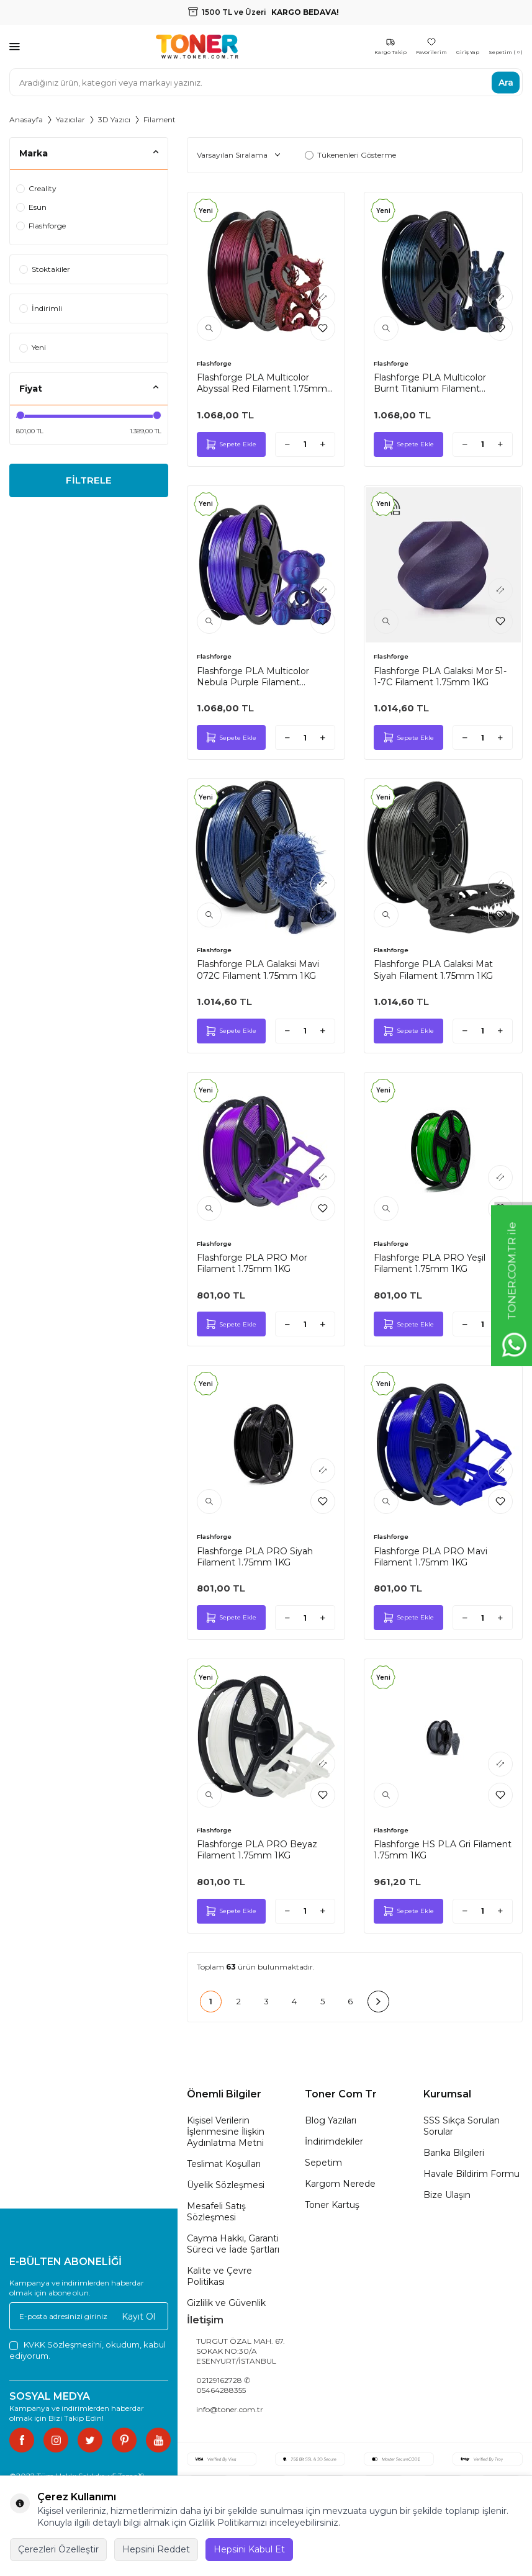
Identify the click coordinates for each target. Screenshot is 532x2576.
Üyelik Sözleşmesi (225, 2185)
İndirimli (40, 308)
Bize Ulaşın (447, 2194)
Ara (505, 82)
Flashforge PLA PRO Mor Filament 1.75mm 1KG (252, 1263)
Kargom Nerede (340, 2183)
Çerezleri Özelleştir (58, 2549)
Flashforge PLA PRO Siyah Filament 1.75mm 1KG (255, 1557)
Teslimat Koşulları (224, 2163)
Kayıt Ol (138, 2316)
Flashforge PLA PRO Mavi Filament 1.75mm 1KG (430, 1557)
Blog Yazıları (330, 2120)
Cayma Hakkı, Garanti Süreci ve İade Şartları (233, 2244)
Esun (31, 207)
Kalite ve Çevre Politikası (219, 2276)
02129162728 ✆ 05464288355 (223, 2385)
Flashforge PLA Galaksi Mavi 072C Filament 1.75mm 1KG (258, 969)
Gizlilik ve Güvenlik (226, 2302)
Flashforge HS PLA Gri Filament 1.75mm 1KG (443, 1850)
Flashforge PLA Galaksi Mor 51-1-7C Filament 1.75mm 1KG (440, 676)
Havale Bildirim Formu (471, 2173)
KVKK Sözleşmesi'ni (63, 2344)
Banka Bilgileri (453, 2152)
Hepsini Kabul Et (249, 2549)
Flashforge (41, 225)
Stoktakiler (44, 269)
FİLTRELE (88, 481)
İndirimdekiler (334, 2141)
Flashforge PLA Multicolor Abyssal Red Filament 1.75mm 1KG (262, 383)
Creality (36, 188)
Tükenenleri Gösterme (350, 155)
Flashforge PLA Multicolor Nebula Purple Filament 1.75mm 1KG (253, 676)
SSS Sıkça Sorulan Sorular (461, 2126)
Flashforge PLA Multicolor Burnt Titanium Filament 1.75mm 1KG (430, 383)
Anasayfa (26, 119)
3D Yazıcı (114, 119)
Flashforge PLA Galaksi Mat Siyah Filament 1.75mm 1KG (433, 969)
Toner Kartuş (332, 2204)
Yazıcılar (70, 119)
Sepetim (323, 2162)
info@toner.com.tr (229, 2409)
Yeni (32, 347)
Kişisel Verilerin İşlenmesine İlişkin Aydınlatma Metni (225, 2131)
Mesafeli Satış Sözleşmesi (216, 2211)
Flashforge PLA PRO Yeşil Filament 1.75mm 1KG (429, 1263)
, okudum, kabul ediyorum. (87, 2350)
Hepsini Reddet (156, 2549)
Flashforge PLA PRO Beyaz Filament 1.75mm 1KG (257, 1850)
